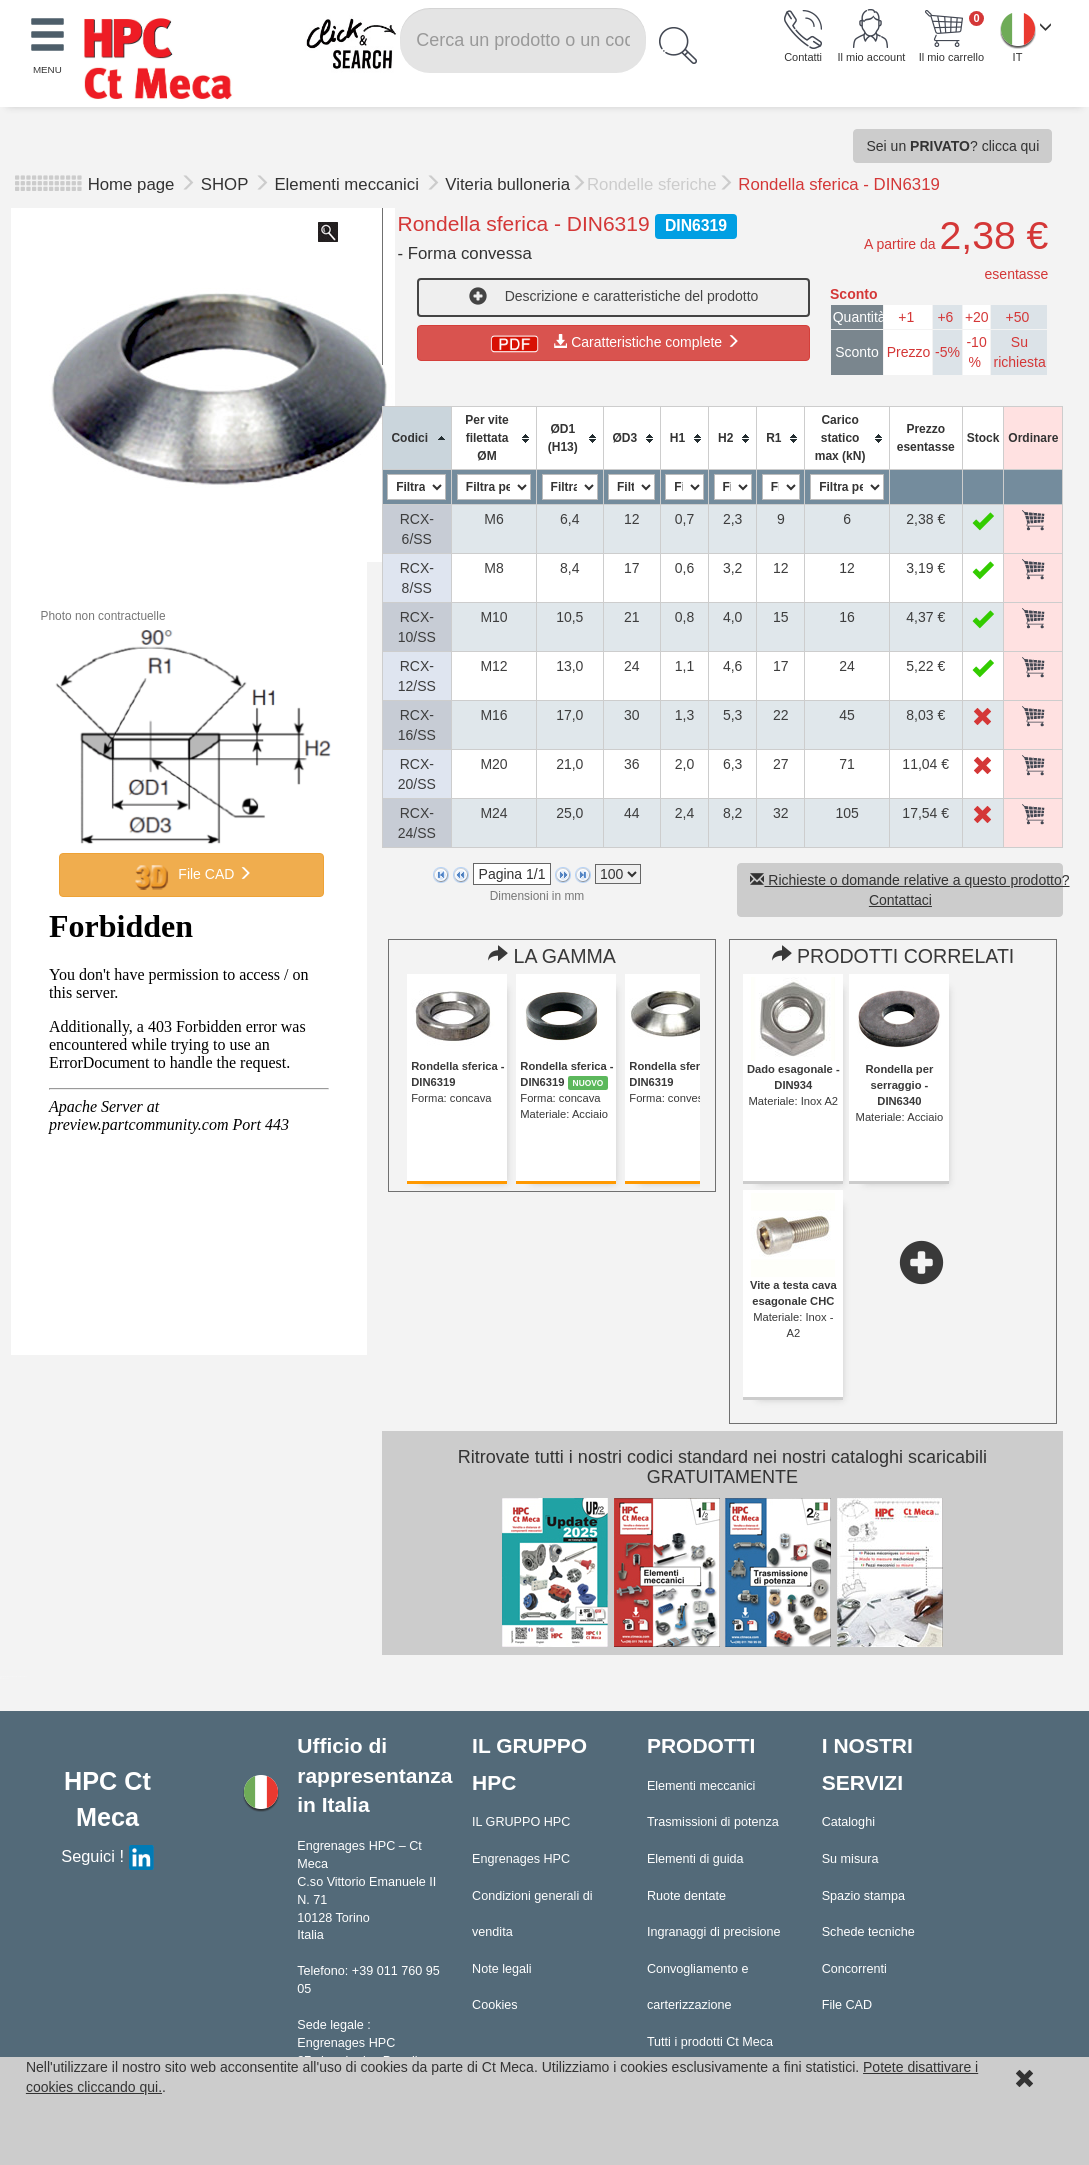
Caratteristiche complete (613, 342)
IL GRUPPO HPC (521, 1822)
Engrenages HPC (521, 1859)
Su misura (850, 1859)
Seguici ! (107, 1856)
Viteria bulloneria (507, 184)
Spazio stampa (863, 1896)
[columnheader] (417, 438)
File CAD (192, 875)
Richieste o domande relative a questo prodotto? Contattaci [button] (906, 890)
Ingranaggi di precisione (714, 1932)
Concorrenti (854, 1969)
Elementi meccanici (348, 184)
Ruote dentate (686, 1896)
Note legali (502, 1969)
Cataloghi (848, 1822)
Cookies (495, 2005)
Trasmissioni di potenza (713, 1822)
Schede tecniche (868, 1932)
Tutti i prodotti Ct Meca (710, 2042)
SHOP (227, 184)
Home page (131, 184)
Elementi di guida (695, 1859)
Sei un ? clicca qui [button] (952, 146)
